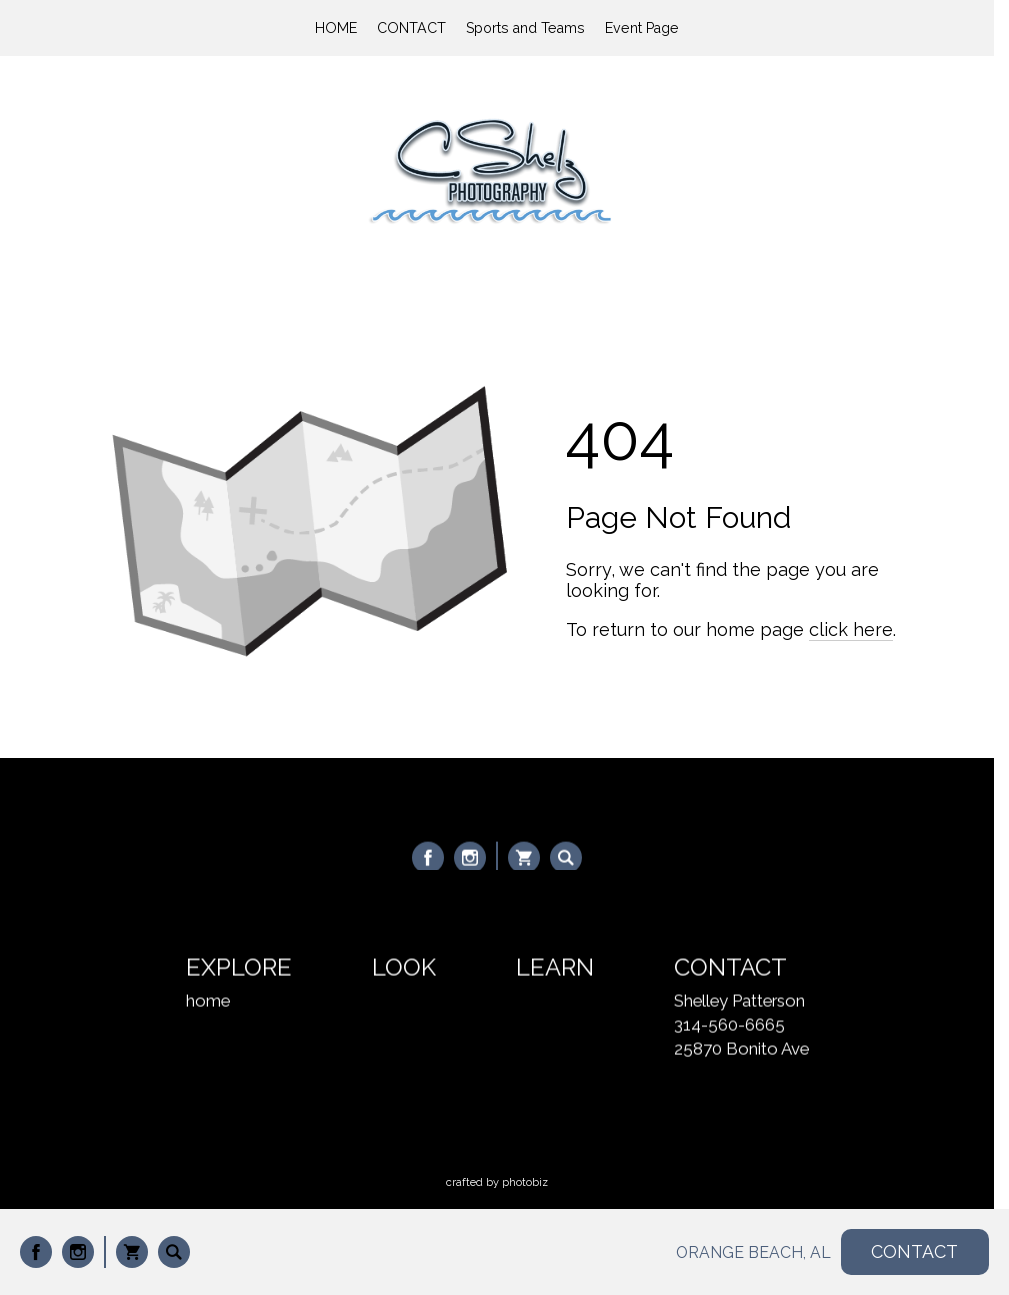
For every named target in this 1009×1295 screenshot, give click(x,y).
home (208, 1002)
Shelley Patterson (739, 1002)
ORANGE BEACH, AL (753, 1252)
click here (851, 629)
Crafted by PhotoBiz (497, 1182)
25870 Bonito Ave (741, 1050)
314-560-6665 (729, 1026)
